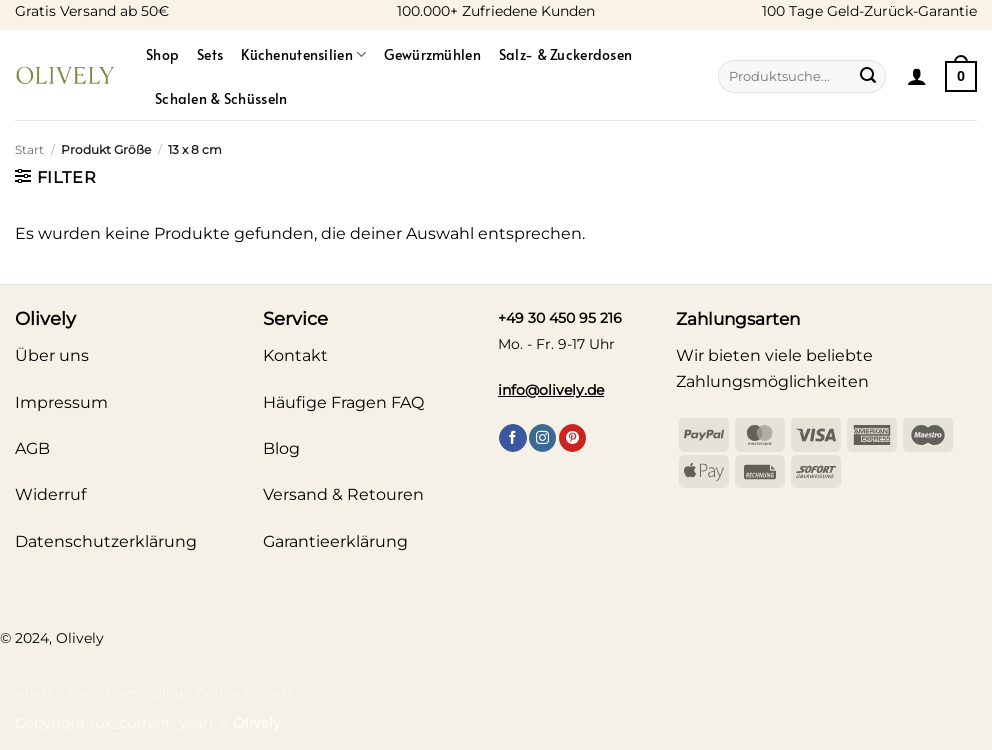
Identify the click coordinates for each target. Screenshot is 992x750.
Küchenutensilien (303, 54)
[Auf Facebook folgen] (512, 438)
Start (29, 149)
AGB (32, 448)
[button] (917, 76)
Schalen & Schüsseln (221, 98)
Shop (162, 54)
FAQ (278, 692)
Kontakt (295, 355)
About (35, 692)
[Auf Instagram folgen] (542, 438)
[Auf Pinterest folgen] (572, 438)
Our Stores (104, 692)
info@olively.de (551, 390)
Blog (168, 692)
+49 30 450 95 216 (560, 318)
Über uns (52, 355)
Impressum (61, 402)
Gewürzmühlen (432, 54)
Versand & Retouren (343, 494)
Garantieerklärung (335, 541)
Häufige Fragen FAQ (343, 402)
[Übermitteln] (868, 77)
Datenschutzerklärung (106, 541)
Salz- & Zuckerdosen (565, 54)
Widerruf (50, 494)
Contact (223, 692)
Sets (210, 54)
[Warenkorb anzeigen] (961, 76)
